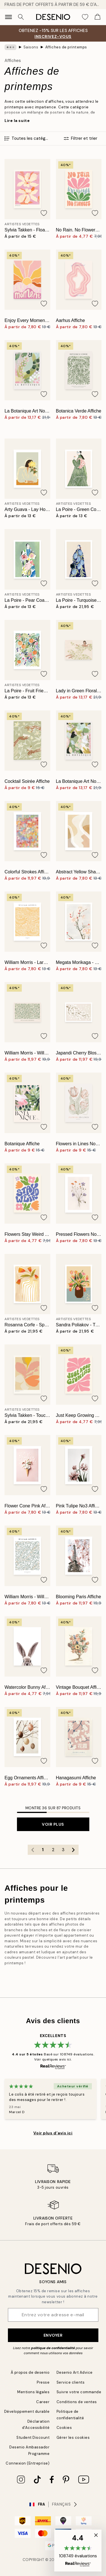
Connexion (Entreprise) (27, 2463)
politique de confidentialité (53, 2348)
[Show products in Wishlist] (85, 17)
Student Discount (32, 2437)
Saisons (30, 47)
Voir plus (53, 1824)
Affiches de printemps (66, 47)
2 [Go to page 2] (53, 1850)
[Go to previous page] (33, 1850)
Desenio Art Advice (75, 2372)
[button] (77, 2550)
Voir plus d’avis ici (52, 2132)
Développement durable (27, 2411)
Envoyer (53, 2335)
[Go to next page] (73, 1850)
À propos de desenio (30, 2372)
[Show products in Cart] (97, 17)
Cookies (64, 2427)
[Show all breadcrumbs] (10, 47)
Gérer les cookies (73, 2437)
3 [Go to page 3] (63, 1850)
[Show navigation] (8, 17)
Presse (43, 2382)
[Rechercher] (21, 17)
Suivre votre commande (79, 2392)
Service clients (71, 2382)
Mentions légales (33, 2392)
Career (42, 2401)
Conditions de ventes (77, 2401)
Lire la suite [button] (17, 120)
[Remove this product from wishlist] (43, 213)
